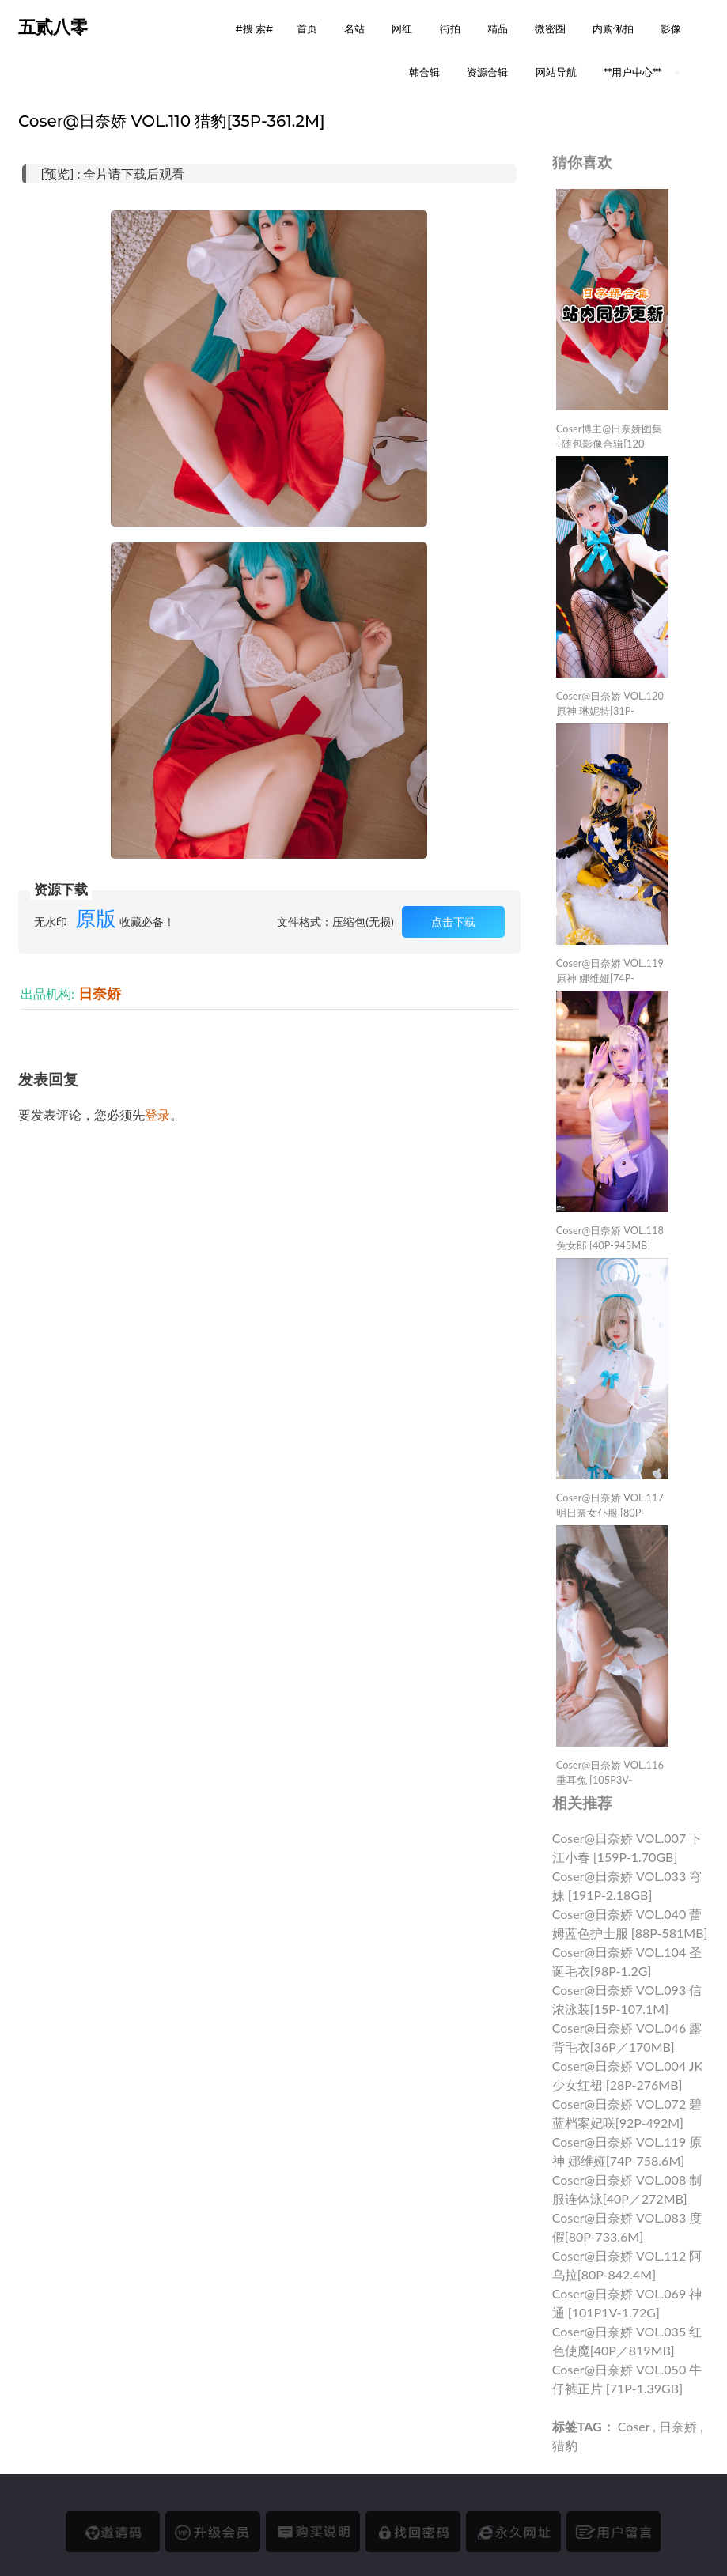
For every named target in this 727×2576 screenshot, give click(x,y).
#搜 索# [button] (254, 28)
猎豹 (564, 2445)
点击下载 (453, 921)
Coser (633, 2426)
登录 (157, 1114)
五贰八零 (53, 27)
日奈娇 (99, 993)
